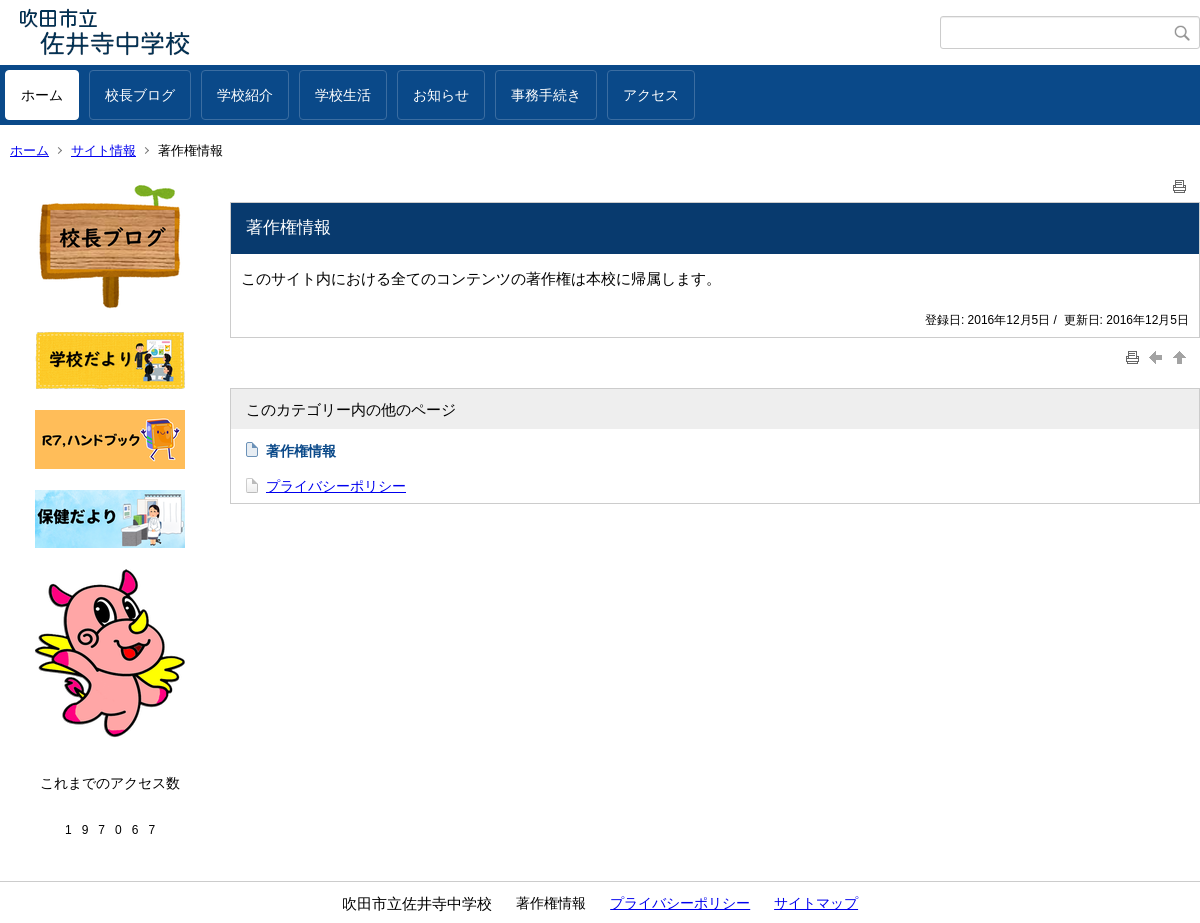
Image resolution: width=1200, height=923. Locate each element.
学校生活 (343, 95)
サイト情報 (103, 150)
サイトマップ (816, 903)
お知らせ (441, 95)
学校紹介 (245, 95)
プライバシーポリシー (336, 486)
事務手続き (546, 95)
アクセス (651, 95)
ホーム (42, 95)
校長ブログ (140, 95)
